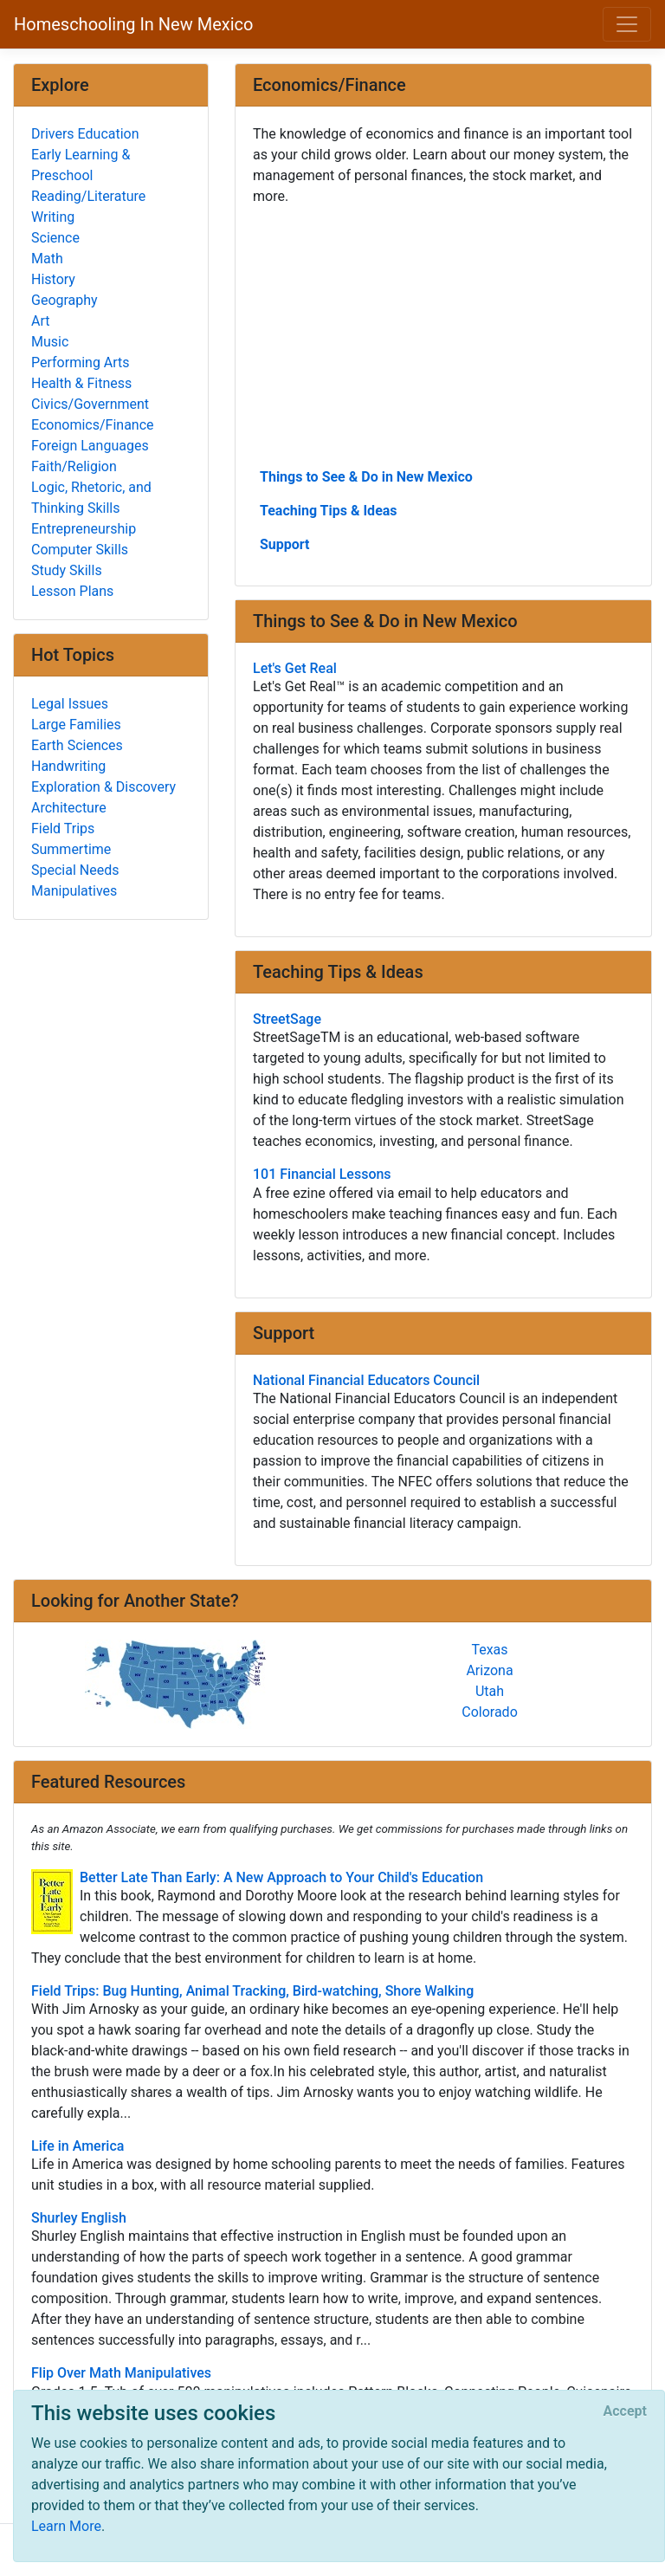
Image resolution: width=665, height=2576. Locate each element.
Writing (52, 217)
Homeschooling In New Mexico (133, 24)
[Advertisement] (443, 335)
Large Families (76, 724)
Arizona (489, 1670)
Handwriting (68, 766)
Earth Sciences (77, 745)
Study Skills (66, 570)
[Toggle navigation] (627, 24)
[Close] (625, 2411)
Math (47, 258)
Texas (489, 1649)
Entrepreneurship (83, 529)
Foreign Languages (90, 445)
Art (40, 321)
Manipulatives (74, 891)
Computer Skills (79, 549)
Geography (64, 300)
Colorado (490, 1712)
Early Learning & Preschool (80, 165)
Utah (489, 1691)
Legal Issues (69, 704)
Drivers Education (85, 134)
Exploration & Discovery (103, 787)
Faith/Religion (74, 466)
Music (49, 341)
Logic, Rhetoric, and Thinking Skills (91, 497)
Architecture (69, 807)
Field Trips (62, 828)
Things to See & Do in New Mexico (366, 477)
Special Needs (75, 870)
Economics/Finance (92, 425)
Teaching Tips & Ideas (328, 510)
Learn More (66, 2526)
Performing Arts (80, 362)
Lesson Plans (72, 591)
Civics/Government (90, 404)
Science (55, 238)
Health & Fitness (81, 383)
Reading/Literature (88, 196)
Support (285, 544)
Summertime (71, 849)
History (53, 279)
